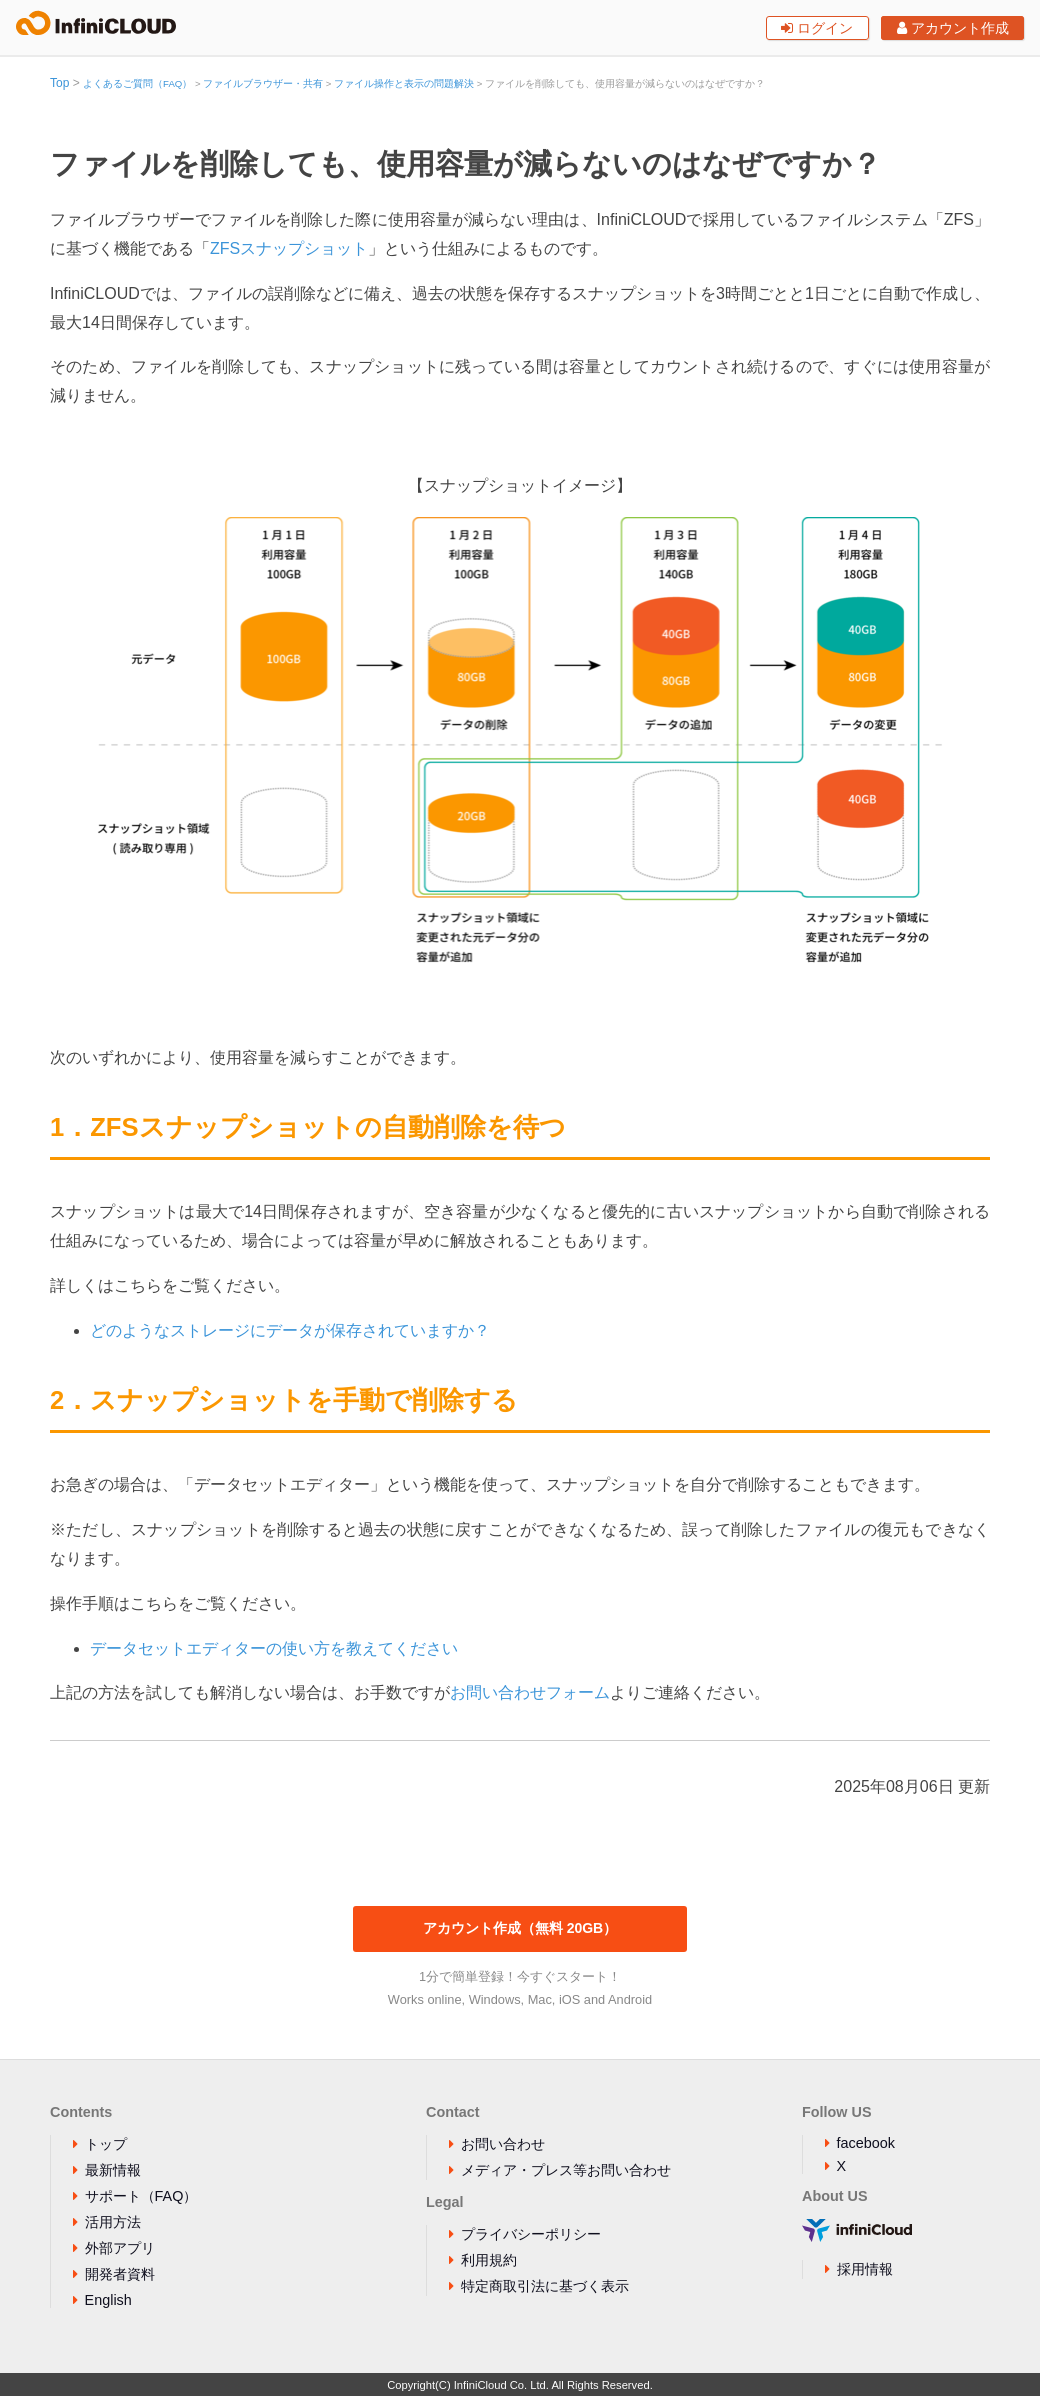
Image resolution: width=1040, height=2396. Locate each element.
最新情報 (113, 2170)
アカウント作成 (953, 28)
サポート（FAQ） (141, 2196)
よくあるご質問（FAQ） (137, 83)
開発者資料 (120, 2274)
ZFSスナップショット (289, 248)
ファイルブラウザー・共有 (263, 83)
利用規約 (489, 2260)
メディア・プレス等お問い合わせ (566, 2170)
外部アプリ (120, 2248)
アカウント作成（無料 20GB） (520, 1928)
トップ (106, 2144)
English (108, 2300)
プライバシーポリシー (531, 2234)
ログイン (817, 28)
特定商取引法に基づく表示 (545, 2286)
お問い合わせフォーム (530, 1692)
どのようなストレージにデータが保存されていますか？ (290, 1330)
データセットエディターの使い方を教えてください (274, 1648)
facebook (866, 2143)
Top (59, 83)
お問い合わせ (503, 2144)
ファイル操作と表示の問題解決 (404, 83)
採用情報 (865, 2269)
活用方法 (113, 2222)
